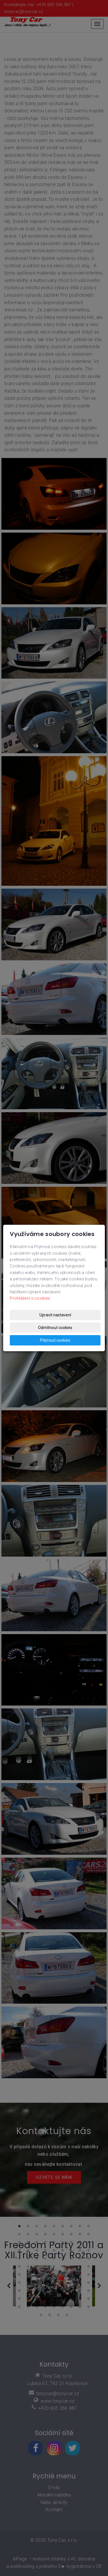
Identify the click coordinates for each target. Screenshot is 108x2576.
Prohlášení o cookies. (30, 1298)
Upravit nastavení (55, 1315)
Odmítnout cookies (55, 1327)
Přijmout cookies (55, 1340)
